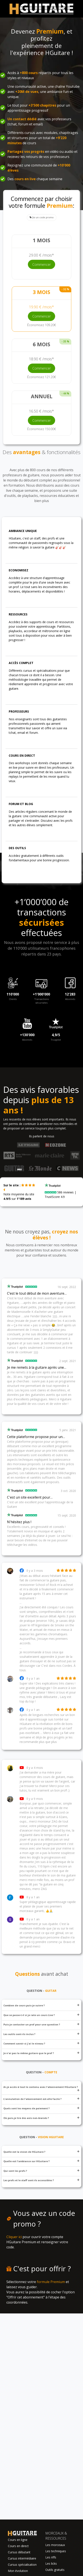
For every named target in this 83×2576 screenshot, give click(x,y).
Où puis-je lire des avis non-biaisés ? (41, 2118)
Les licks (51, 2563)
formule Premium (51, 2281)
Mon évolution (18, 2571)
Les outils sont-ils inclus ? (41, 2034)
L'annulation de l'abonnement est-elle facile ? (41, 2099)
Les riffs (50, 2557)
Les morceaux (55, 2545)
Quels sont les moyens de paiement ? (41, 2108)
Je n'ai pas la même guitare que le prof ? (41, 2053)
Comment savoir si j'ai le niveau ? (41, 2043)
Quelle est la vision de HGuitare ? (41, 2151)
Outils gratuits (54, 2570)
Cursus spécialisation (22, 2565)
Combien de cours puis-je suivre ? (41, 2005)
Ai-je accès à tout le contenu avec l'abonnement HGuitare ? (41, 2088)
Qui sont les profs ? (41, 2170)
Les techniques (55, 2551)
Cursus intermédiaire (22, 2558)
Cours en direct (18, 2546)
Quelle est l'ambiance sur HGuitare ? (41, 2161)
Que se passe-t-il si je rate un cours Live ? (41, 2015)
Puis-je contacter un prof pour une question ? (41, 2024)
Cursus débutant (19, 2552)
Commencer (41, 264)
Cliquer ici (14, 2236)
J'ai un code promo (42, 217)
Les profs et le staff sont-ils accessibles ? (41, 2180)
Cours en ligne (17, 2540)
